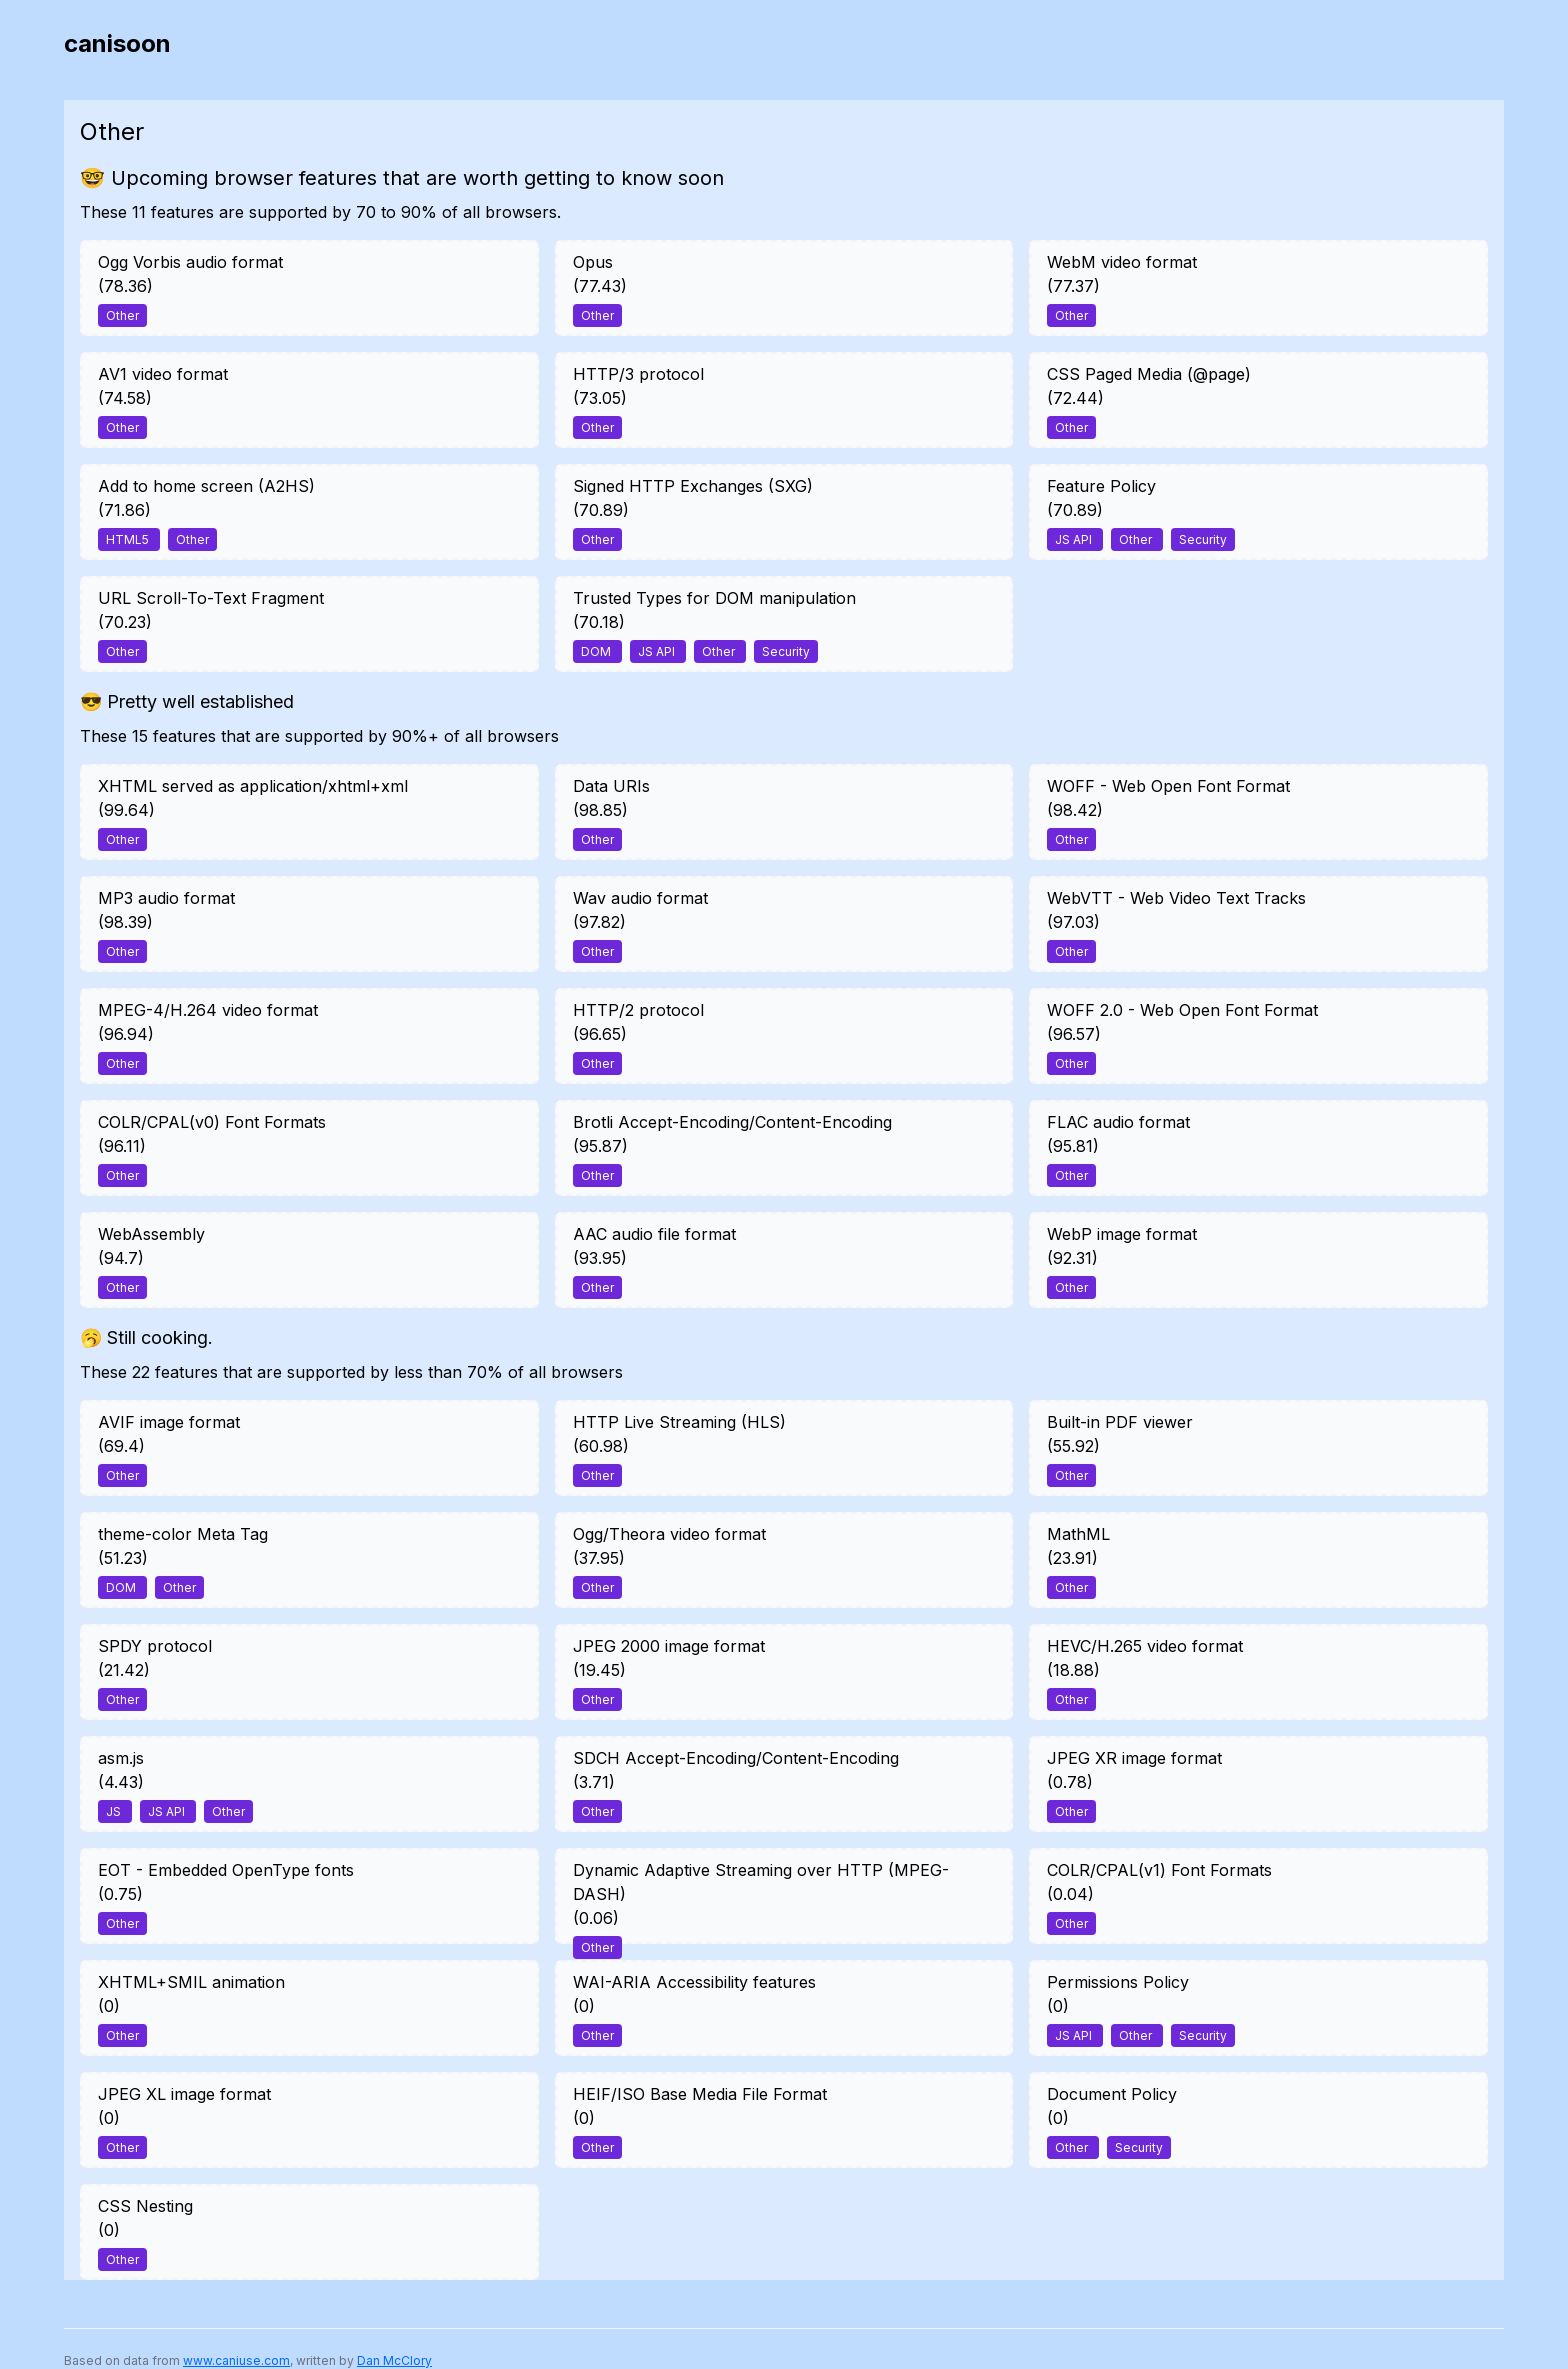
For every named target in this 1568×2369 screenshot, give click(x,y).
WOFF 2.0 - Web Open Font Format (1182, 1010)
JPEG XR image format (1134, 1758)
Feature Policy (1101, 486)
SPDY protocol (155, 1646)
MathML (1078, 1534)
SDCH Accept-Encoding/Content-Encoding (736, 1758)
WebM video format (1122, 262)
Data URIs (611, 786)
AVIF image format (169, 1422)
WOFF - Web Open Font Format (1168, 786)
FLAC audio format (1118, 1122)
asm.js (121, 1758)
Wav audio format (640, 898)
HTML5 (129, 539)
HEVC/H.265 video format (1145, 1646)
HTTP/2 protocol (638, 1010)
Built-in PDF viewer (1120, 1422)
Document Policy (1112, 2094)
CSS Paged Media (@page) (1149, 374)
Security (1203, 539)
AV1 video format (163, 374)
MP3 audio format (166, 898)
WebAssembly (151, 1234)
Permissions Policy (1118, 1982)
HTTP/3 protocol (638, 374)
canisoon (117, 43)
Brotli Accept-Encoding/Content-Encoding (732, 1122)
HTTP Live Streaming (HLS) (679, 1422)
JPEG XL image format (184, 2094)
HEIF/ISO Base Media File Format (700, 2094)
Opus (593, 262)
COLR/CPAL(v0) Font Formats (212, 1122)
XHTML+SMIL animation (191, 1982)
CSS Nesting (145, 2206)
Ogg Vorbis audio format (190, 262)
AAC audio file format (654, 1234)
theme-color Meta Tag (183, 1534)
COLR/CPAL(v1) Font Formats (1159, 1870)
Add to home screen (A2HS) (206, 486)
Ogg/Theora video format (669, 1534)
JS (115, 1811)
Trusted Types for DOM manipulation (714, 598)
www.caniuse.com (236, 2360)
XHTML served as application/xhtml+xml (253, 786)
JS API (1075, 539)
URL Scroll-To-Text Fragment (211, 598)
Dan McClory (394, 2360)
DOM (597, 651)
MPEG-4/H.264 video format (208, 1010)
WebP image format (1122, 1234)
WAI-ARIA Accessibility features (694, 1982)
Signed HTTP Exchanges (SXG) (693, 486)
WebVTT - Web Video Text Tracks (1176, 898)
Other (122, 315)
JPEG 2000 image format (669, 1646)
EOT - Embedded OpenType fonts (226, 1870)
